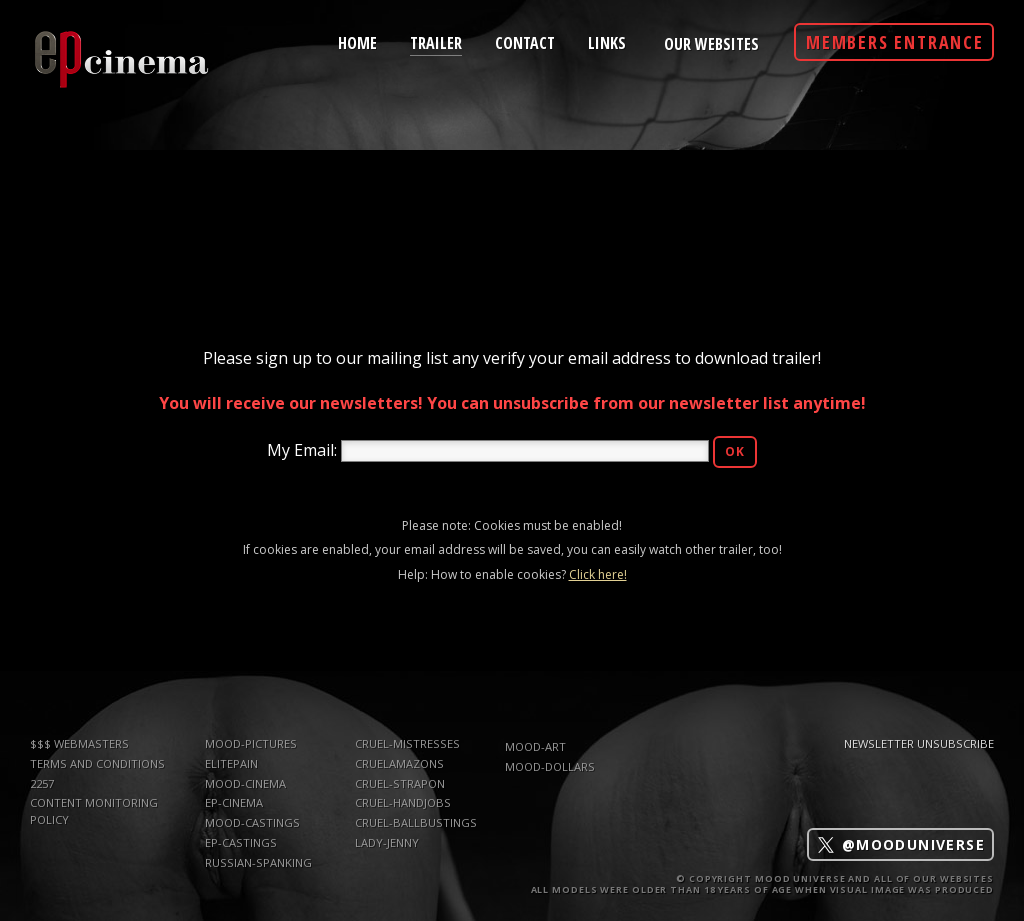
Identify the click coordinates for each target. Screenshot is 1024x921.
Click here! (598, 574)
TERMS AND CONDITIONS (97, 763)
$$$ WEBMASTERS (79, 743)
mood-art (535, 746)
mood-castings (252, 822)
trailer (436, 41)
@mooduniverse (900, 844)
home (357, 42)
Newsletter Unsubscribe (919, 743)
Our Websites (711, 44)
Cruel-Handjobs (403, 802)
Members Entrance (895, 42)
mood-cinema (245, 783)
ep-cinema (234, 802)
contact (525, 42)
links (607, 42)
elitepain (231, 763)
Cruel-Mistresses (407, 743)
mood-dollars (550, 766)
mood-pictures (251, 743)
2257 (42, 783)
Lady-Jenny (387, 842)
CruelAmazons (399, 763)
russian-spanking (258, 862)
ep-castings (241, 842)
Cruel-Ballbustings (416, 822)
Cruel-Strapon (400, 783)
